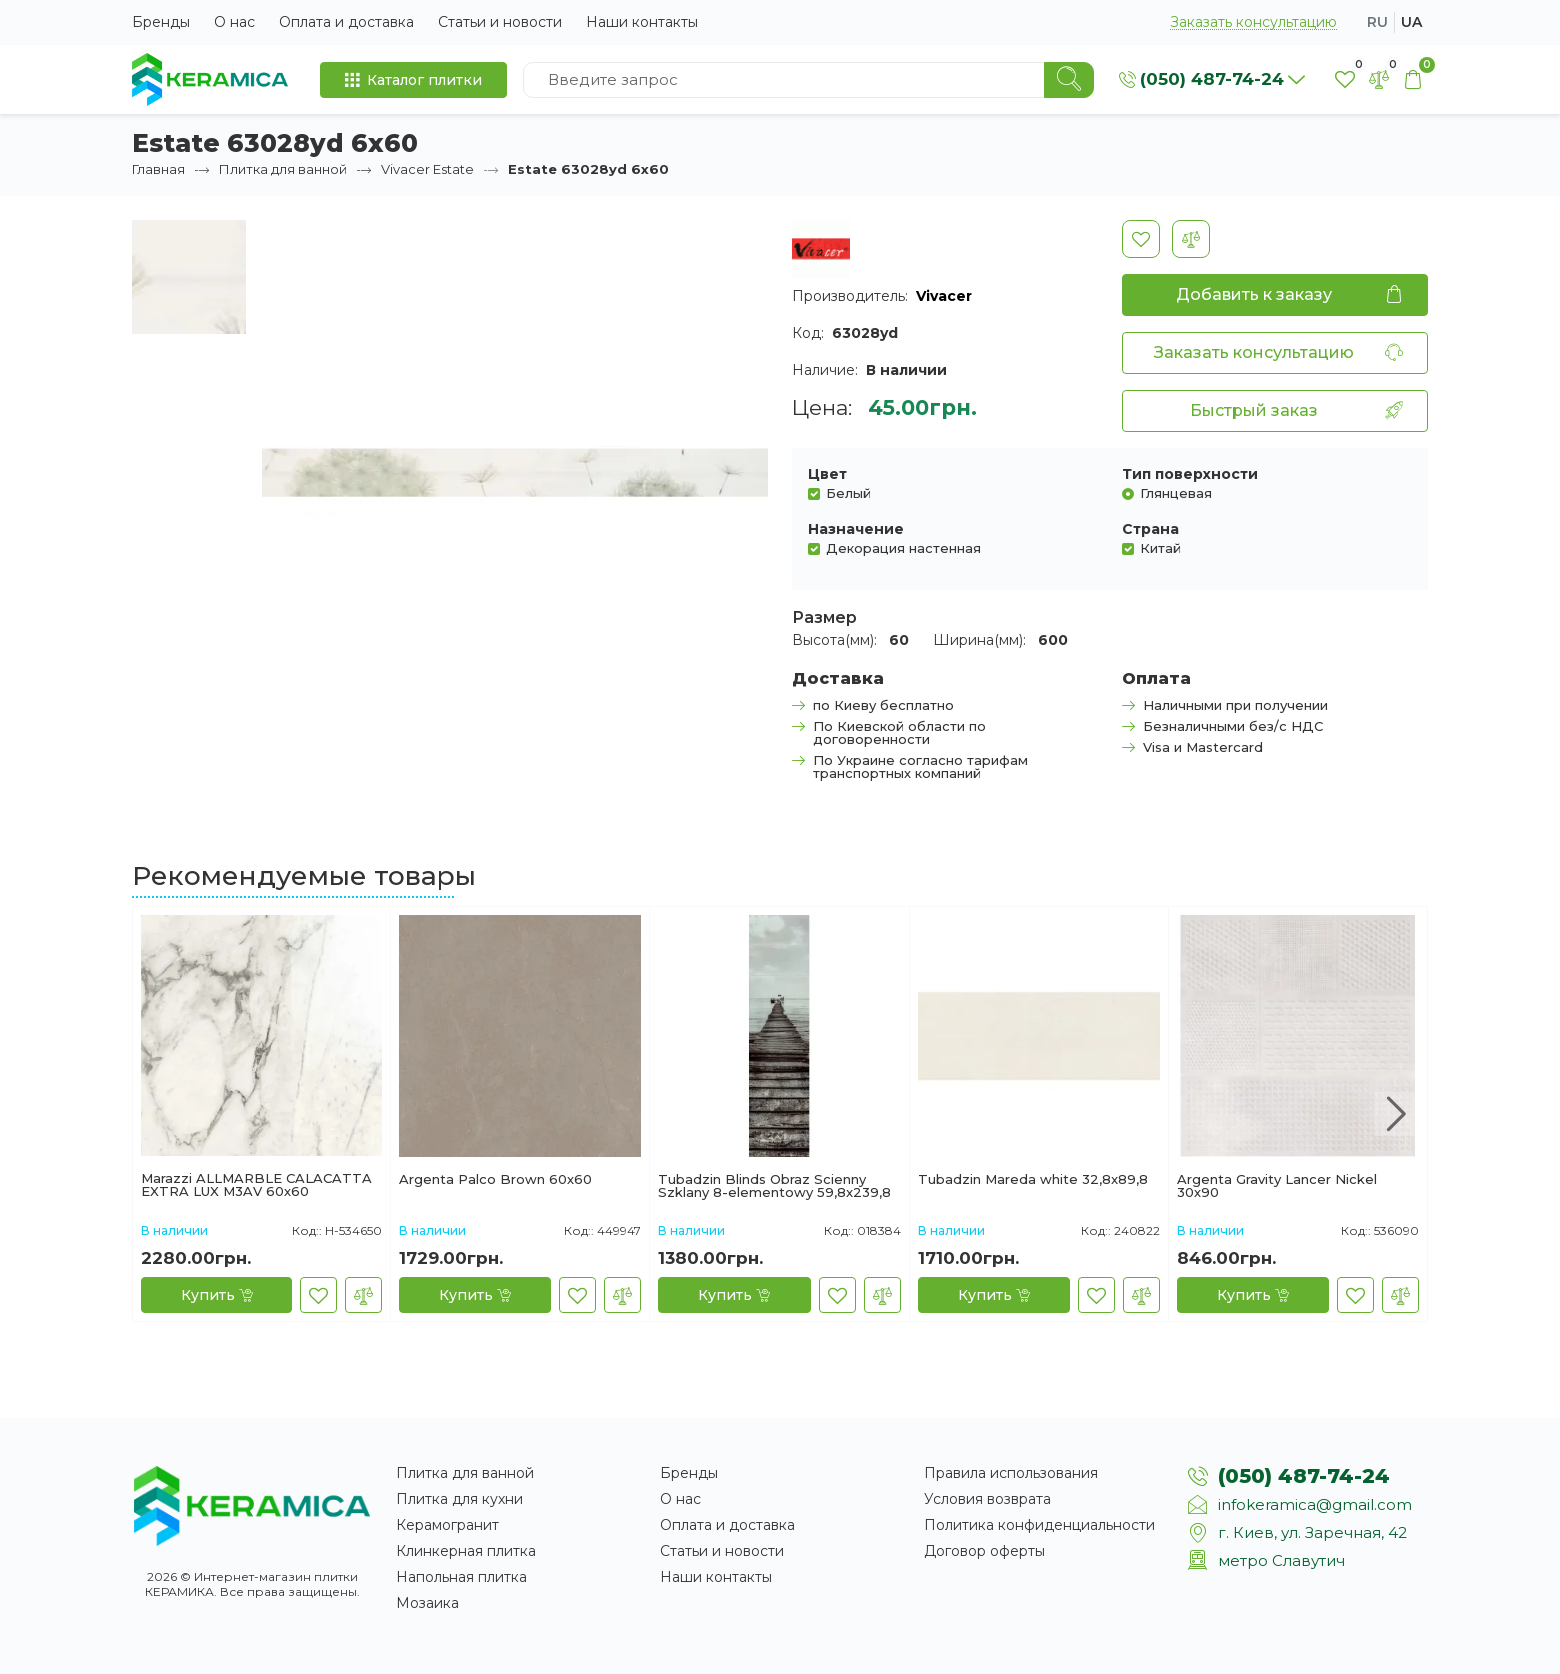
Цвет (827, 474)
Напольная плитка (461, 1577)
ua (1411, 22)
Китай (1160, 547)
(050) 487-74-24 (1304, 1476)
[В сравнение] (1191, 239)
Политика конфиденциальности (1039, 1525)
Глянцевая (1176, 492)
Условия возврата (987, 1499)
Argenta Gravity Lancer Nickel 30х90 (1277, 1186)
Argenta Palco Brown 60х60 (495, 1180)
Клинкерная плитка (466, 1551)
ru (1377, 22)
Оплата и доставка (346, 22)
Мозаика (427, 1603)
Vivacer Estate (427, 169)
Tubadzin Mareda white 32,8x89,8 (1033, 1180)
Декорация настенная (903, 547)
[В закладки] (1141, 239)
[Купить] (216, 1295)
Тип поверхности (1190, 474)
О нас (234, 22)
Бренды (161, 22)
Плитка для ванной (283, 169)
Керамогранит (447, 1525)
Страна (1150, 529)
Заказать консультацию (1253, 22)
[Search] (1069, 80)
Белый (848, 492)
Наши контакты (642, 22)
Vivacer (944, 296)
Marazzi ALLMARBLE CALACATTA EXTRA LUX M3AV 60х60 (256, 1185)
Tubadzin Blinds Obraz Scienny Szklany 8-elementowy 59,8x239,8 (774, 1186)
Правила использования (1011, 1473)
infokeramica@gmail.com (1315, 1504)
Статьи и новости (500, 22)
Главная (158, 169)
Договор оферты (984, 1551)
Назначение (856, 529)
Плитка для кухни (459, 1499)
